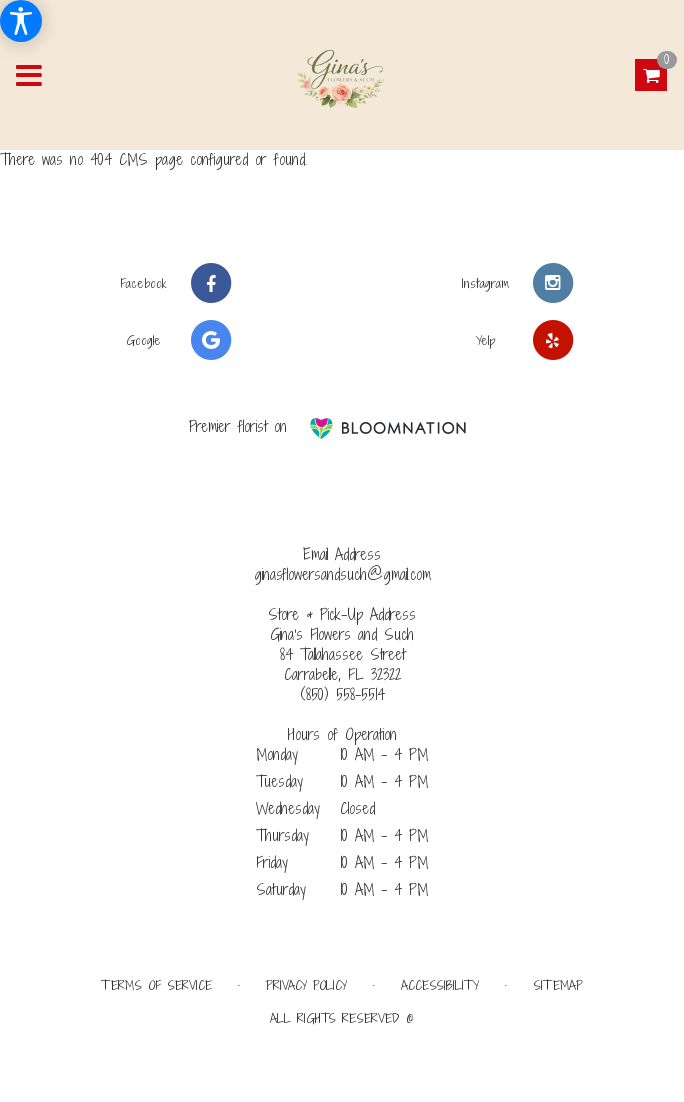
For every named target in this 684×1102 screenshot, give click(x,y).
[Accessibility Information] (21, 21)
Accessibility (440, 985)
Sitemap (558, 985)
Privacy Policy (306, 985)
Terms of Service (156, 985)
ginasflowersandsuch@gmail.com (342, 574)
